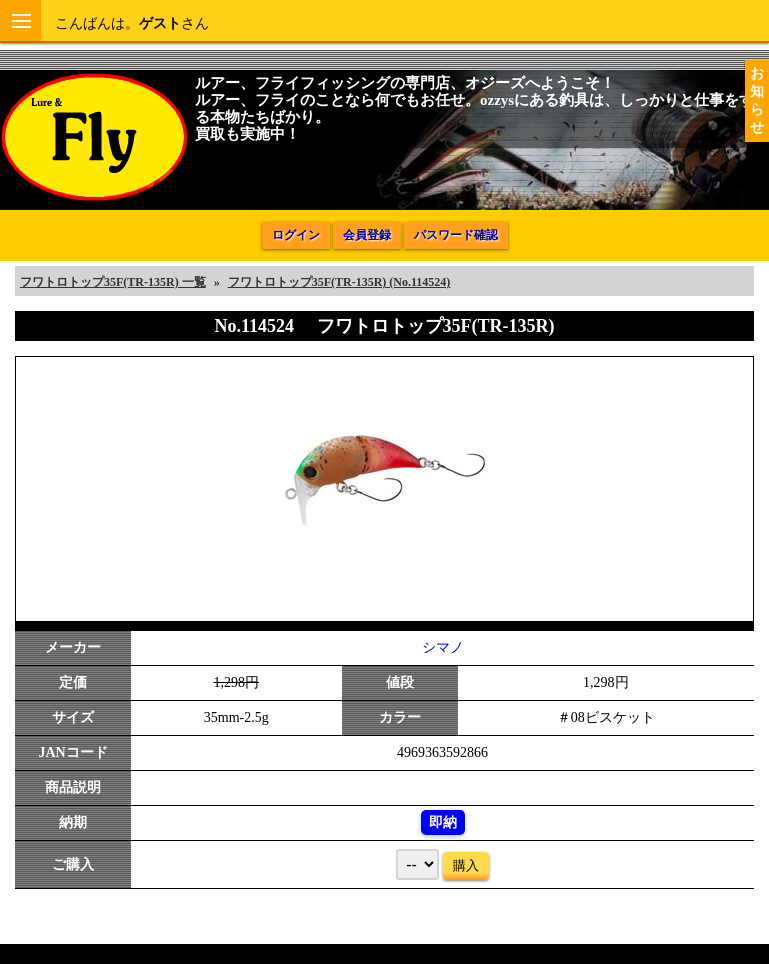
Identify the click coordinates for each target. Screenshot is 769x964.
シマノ (443, 647)
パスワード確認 (456, 235)
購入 (466, 865)
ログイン (296, 235)
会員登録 (367, 235)
